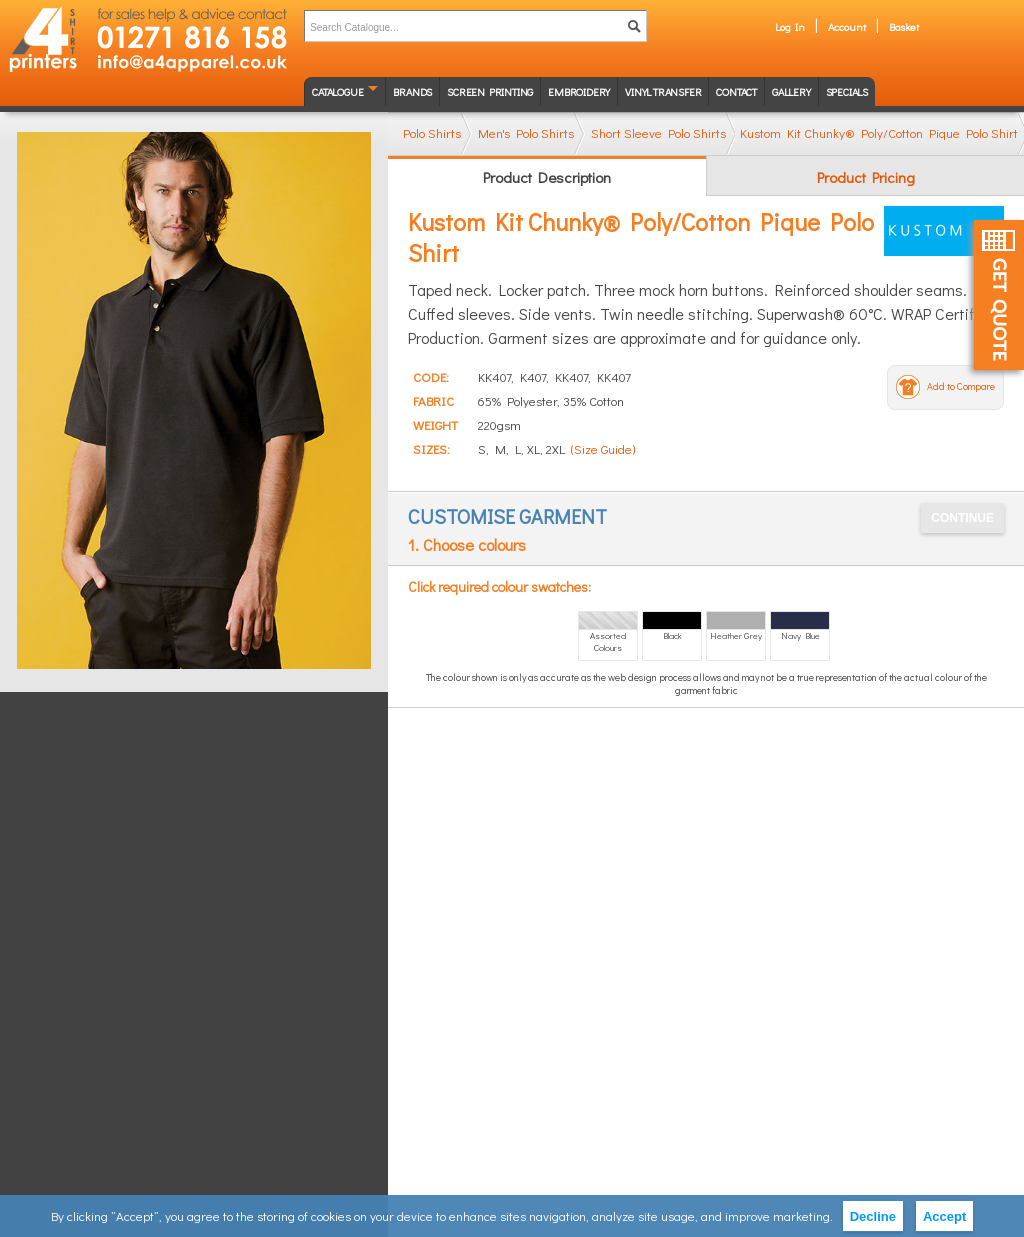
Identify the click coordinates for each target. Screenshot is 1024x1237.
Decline (873, 1216)
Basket (904, 26)
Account (847, 26)
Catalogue (337, 91)
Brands (412, 91)
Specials (847, 91)
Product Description (547, 177)
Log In (790, 26)
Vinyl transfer (663, 91)
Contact (736, 91)
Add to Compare (961, 386)
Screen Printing (490, 91)
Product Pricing (866, 177)
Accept (944, 1216)
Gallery (791, 91)
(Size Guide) (603, 448)
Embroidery (579, 91)
